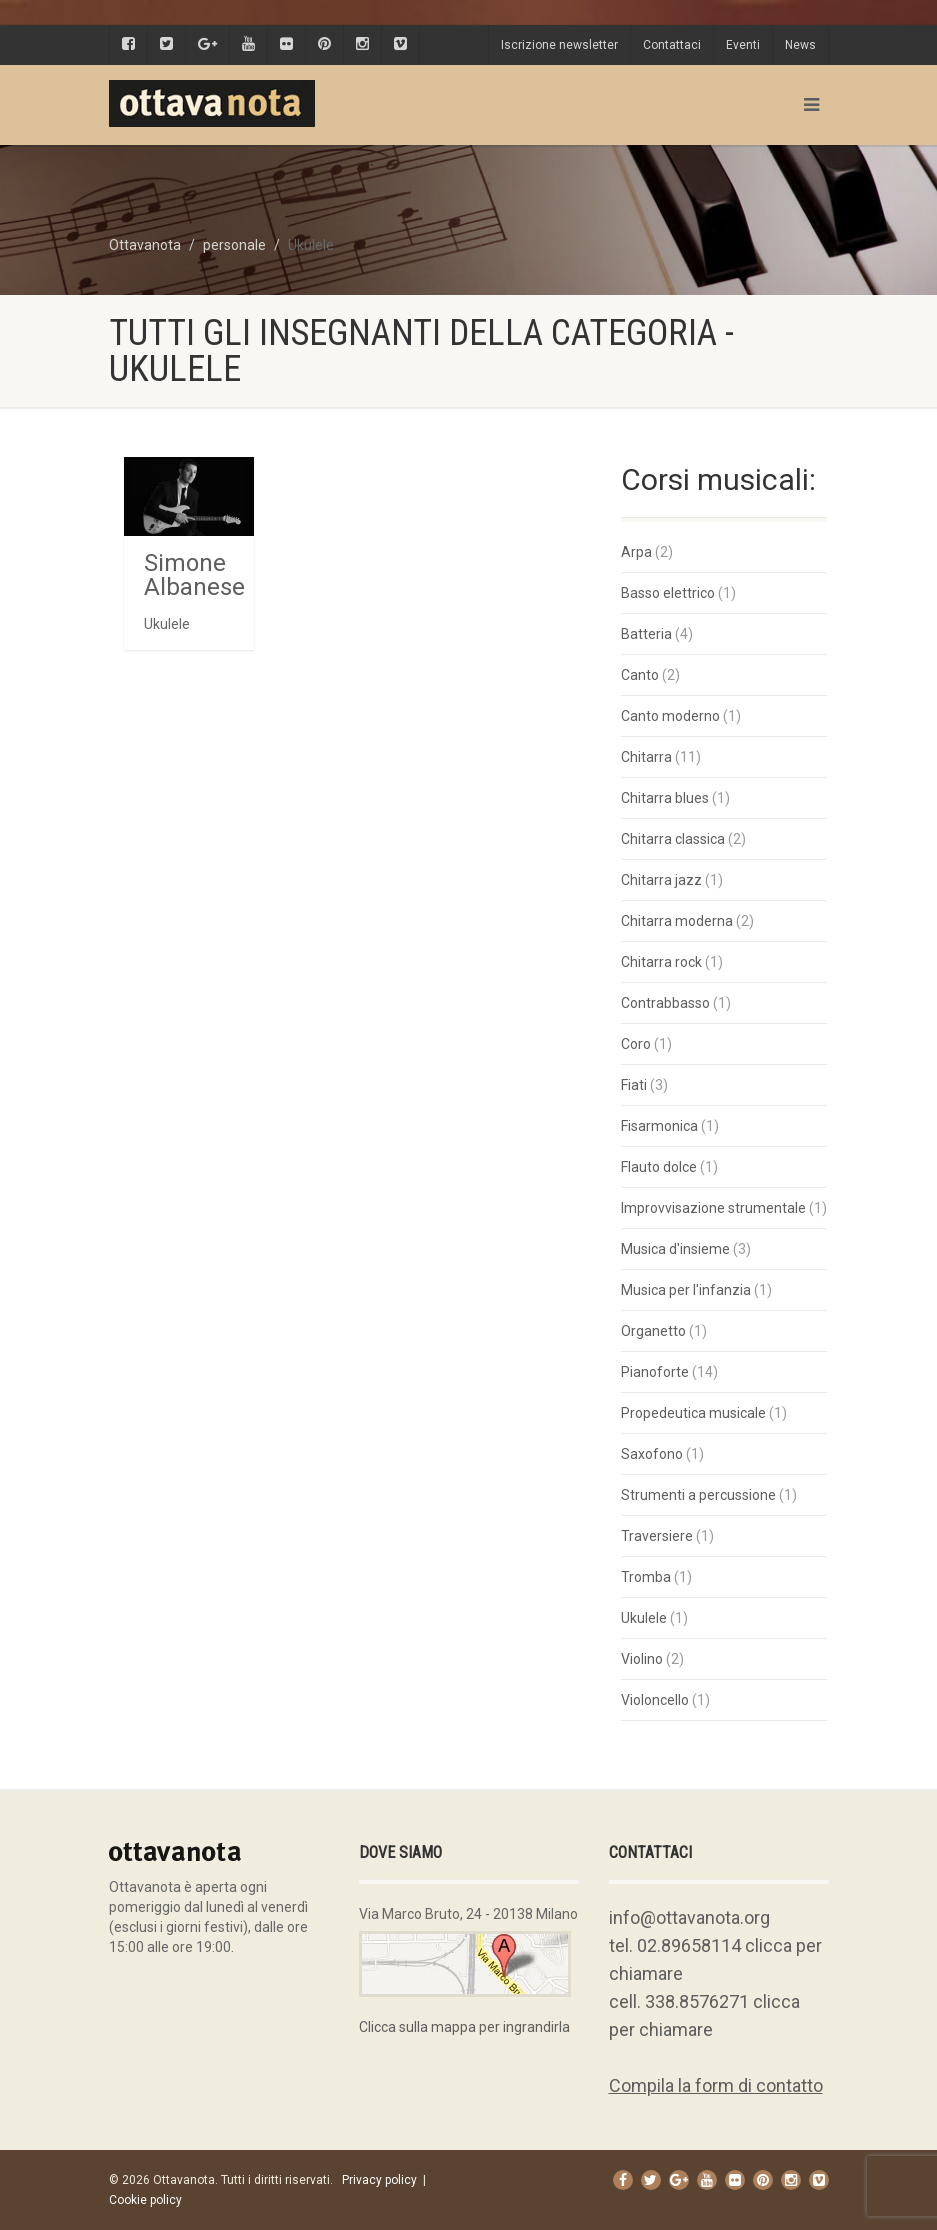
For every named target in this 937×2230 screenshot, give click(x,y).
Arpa (636, 552)
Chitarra (646, 757)
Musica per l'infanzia (686, 1290)
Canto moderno (670, 716)
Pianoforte (655, 1372)
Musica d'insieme (675, 1249)
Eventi (743, 45)
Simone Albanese (194, 575)
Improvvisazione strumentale (713, 1208)
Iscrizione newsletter (559, 45)
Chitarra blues (665, 798)
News (800, 45)
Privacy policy (379, 2180)
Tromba (646, 1577)
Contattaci (672, 45)
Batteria (646, 634)
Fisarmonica (659, 1126)
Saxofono (652, 1454)
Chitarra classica (673, 839)
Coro (636, 1044)
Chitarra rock (661, 962)
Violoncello (655, 1700)
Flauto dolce (659, 1167)
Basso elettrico (668, 593)
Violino (642, 1659)
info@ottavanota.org (689, 1917)
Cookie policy (145, 2200)
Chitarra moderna (677, 921)
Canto (640, 675)
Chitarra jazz (661, 880)
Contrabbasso (665, 1003)
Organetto (653, 1331)
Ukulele (644, 1618)
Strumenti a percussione (698, 1495)
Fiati (634, 1085)
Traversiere (657, 1536)
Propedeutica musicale (693, 1413)
